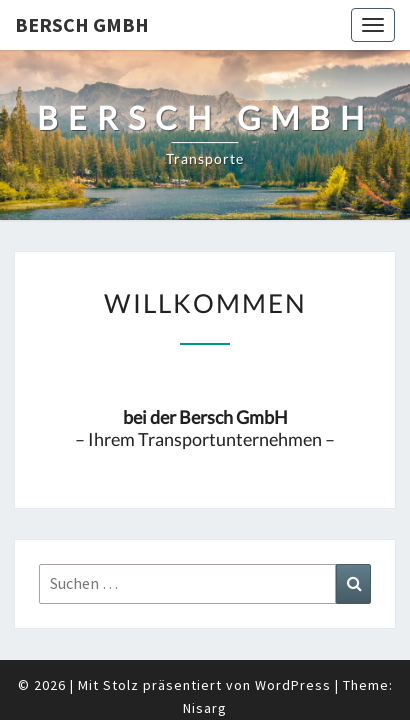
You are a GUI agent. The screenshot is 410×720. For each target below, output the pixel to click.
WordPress (293, 635)
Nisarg (205, 658)
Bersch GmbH (82, 24)
